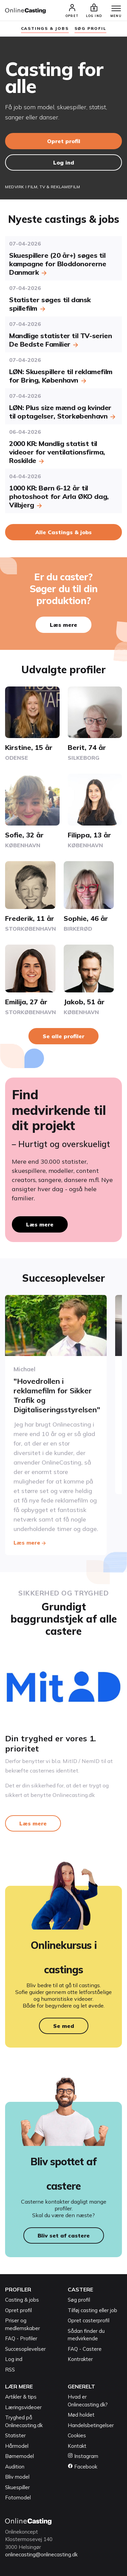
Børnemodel (19, 2456)
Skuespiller (17, 2487)
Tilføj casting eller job (92, 2310)
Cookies (77, 2435)
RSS (10, 2369)
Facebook (82, 2466)
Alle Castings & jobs (63, 532)
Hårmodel (16, 2446)
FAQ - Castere (85, 2349)
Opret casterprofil (88, 2320)
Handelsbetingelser (91, 2425)
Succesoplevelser (25, 2349)
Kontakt (77, 2446)
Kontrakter (80, 2359)
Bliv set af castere (64, 2235)
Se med (63, 2025)
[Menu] (116, 9)
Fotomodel (18, 2497)
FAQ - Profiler (21, 2338)
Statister (15, 2435)
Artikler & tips (21, 2397)
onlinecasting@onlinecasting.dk (41, 2554)
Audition (14, 2466)
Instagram (83, 2456)
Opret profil (63, 141)
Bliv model (17, 2477)
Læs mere (63, 624)
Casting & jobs (22, 2300)
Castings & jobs (45, 28)
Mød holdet (81, 2415)
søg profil (90, 28)
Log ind (63, 162)
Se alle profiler (63, 1036)
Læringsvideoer (23, 2407)
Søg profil (79, 2300)
